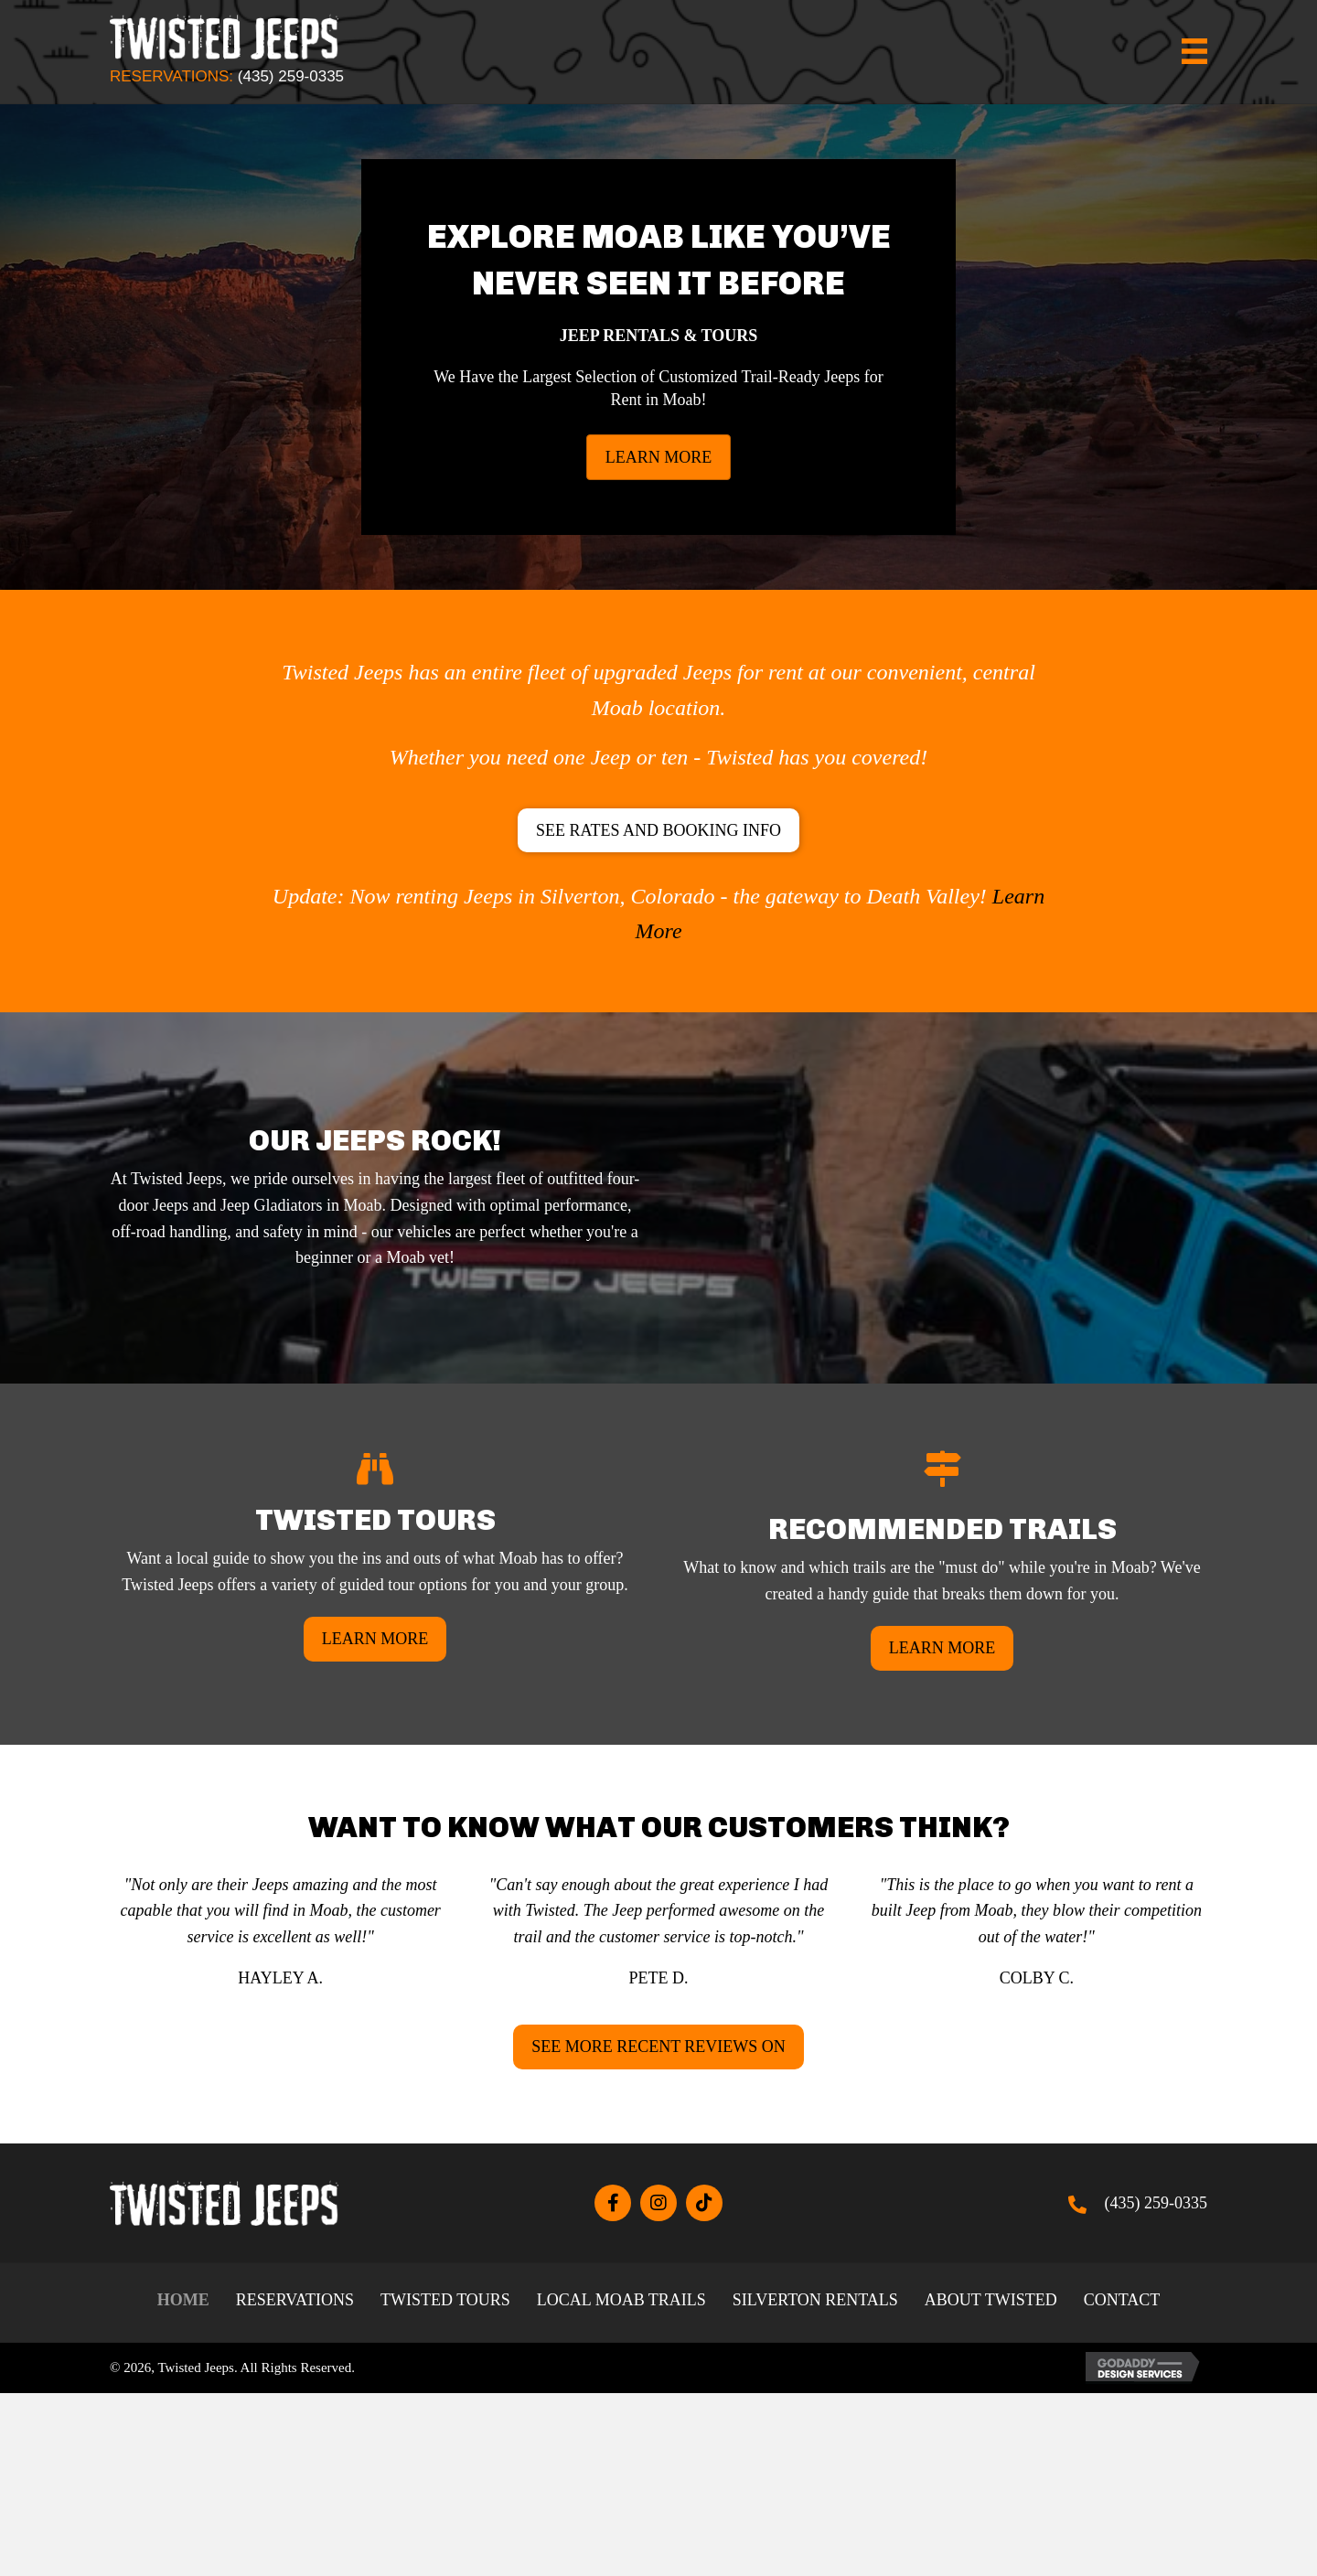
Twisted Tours (445, 2300)
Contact (1122, 2300)
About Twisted (991, 2300)
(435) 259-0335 (291, 76)
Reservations (295, 2300)
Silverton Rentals (815, 2300)
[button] (658, 830)
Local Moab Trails (621, 2300)
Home (183, 2300)
